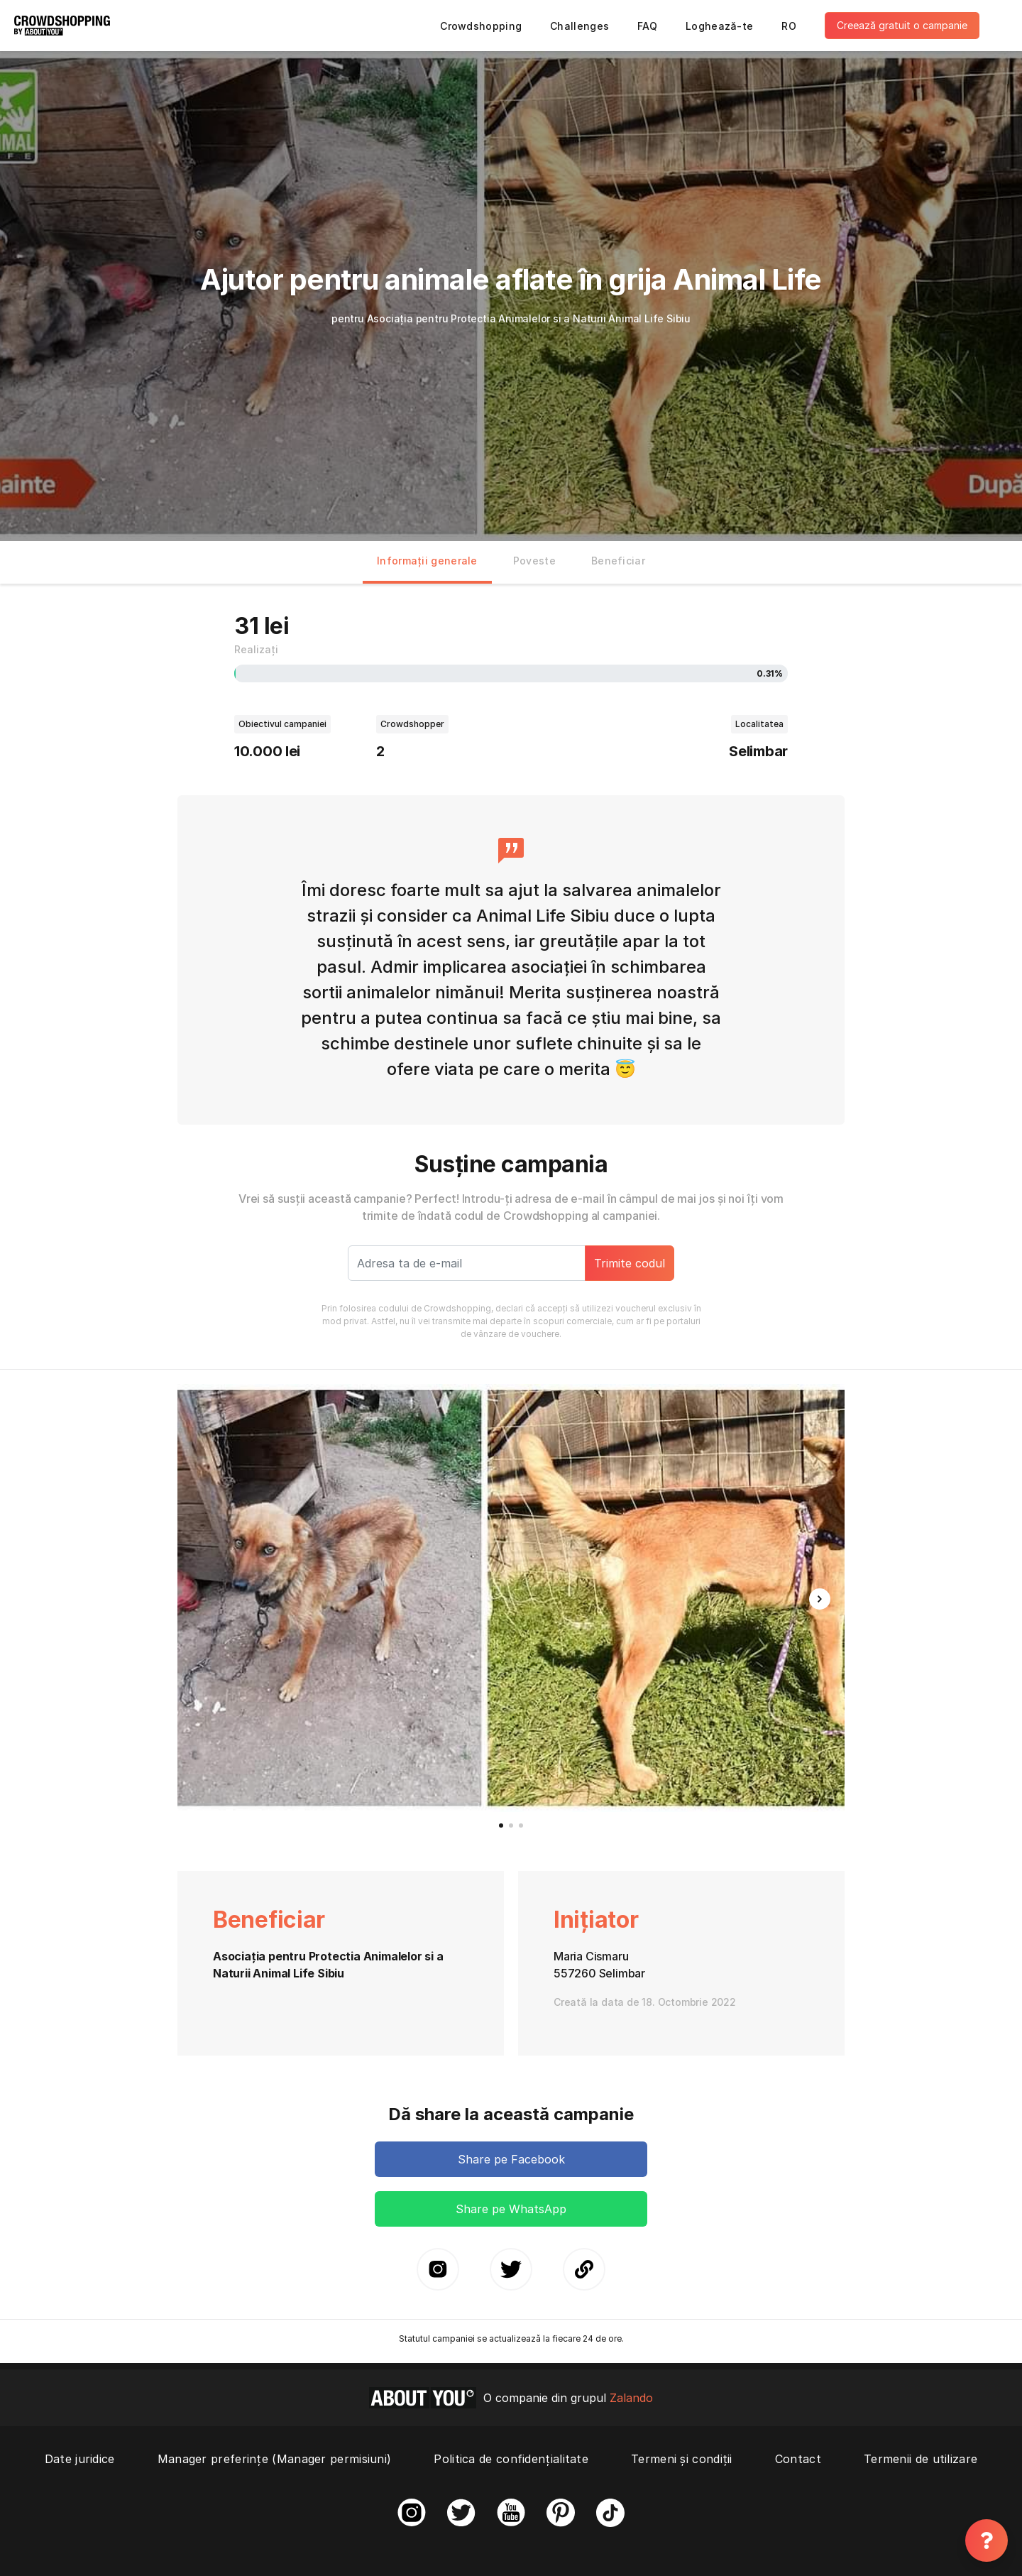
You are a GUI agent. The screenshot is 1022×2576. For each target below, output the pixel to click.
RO (788, 26)
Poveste (534, 561)
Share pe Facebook (511, 2159)
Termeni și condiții (681, 2459)
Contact (798, 2459)
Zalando (631, 2398)
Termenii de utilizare (920, 2459)
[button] (819, 1599)
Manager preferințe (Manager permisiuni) (275, 2459)
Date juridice (80, 2459)
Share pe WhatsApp (511, 2209)
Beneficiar (618, 561)
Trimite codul (629, 1263)
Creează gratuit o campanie (902, 25)
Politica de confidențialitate (511, 2459)
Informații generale (427, 561)
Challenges (579, 26)
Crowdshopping (481, 26)
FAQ (647, 26)
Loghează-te (719, 26)
